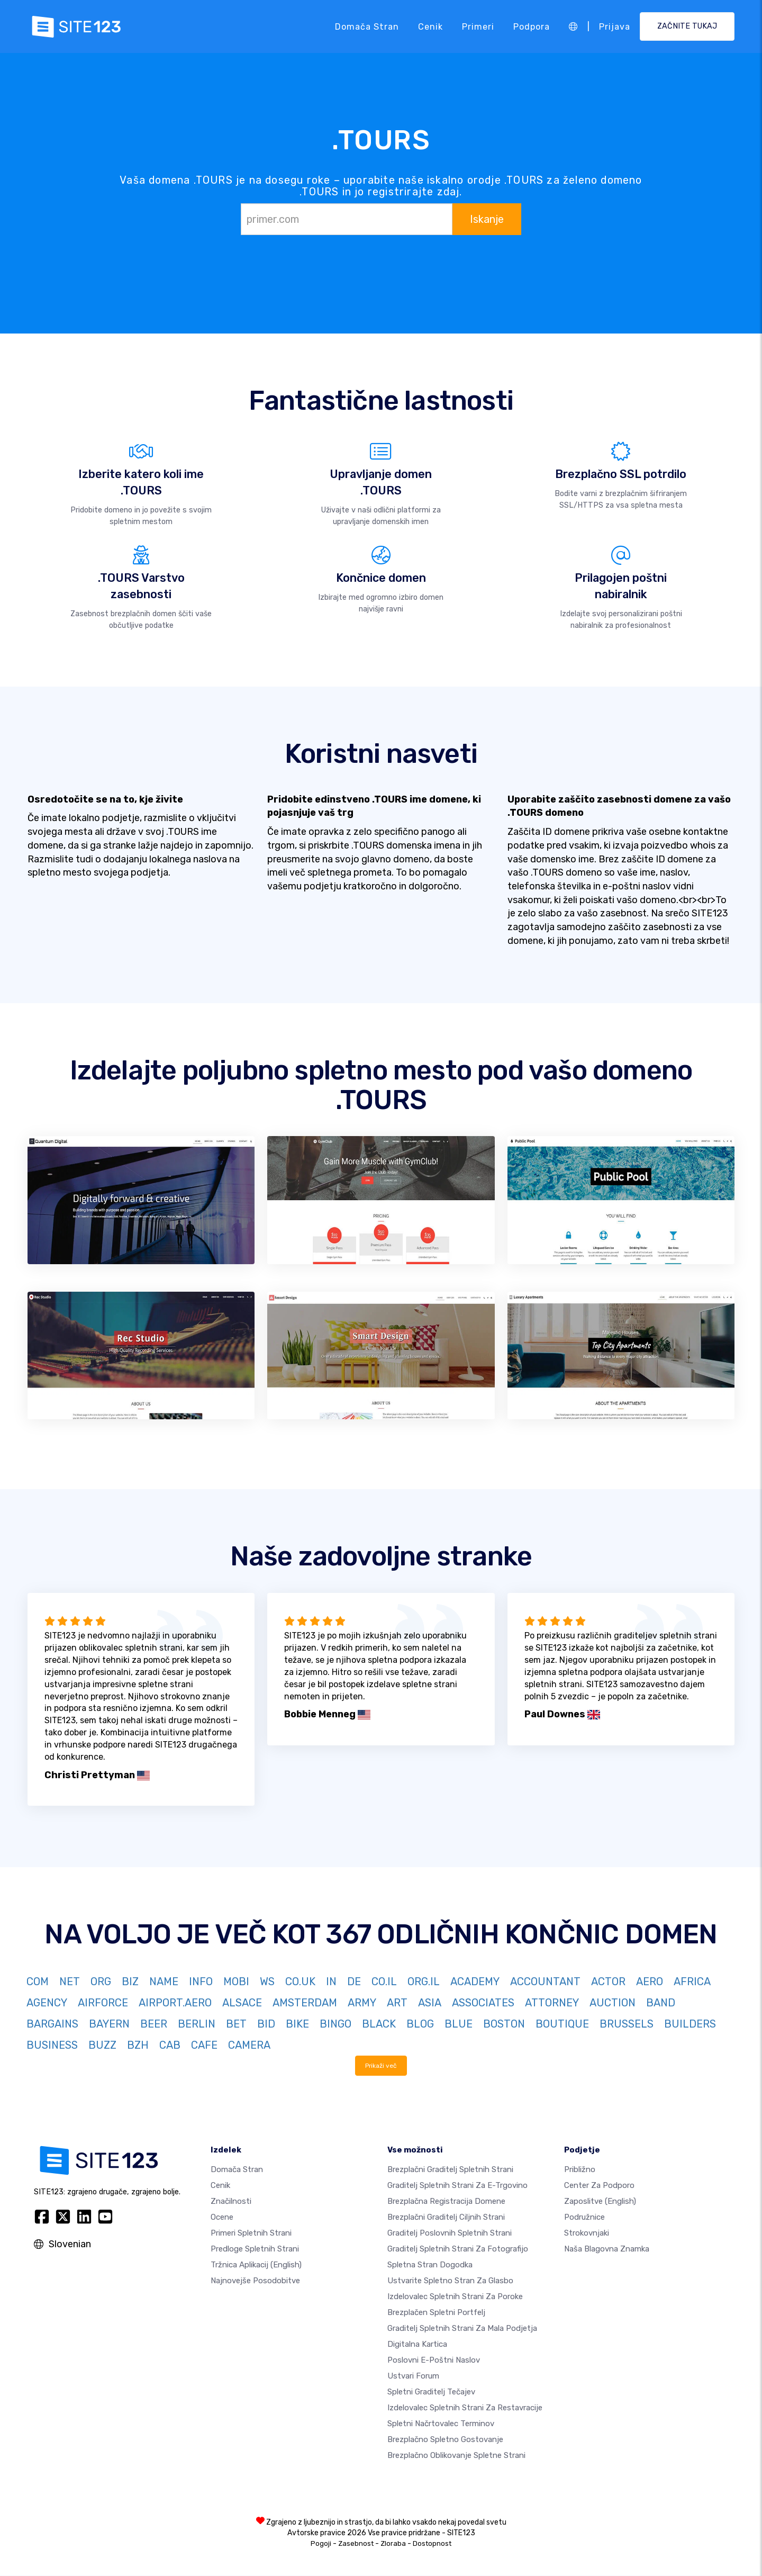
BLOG (420, 2023)
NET (69, 1981)
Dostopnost (432, 2544)
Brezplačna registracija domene (446, 2201)
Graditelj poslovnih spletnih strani (449, 2233)
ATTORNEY (552, 2002)
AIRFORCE (103, 2002)
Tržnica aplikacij (256, 2265)
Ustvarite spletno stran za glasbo (450, 2281)
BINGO (335, 2023)
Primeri (478, 26)
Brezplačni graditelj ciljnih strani (446, 2217)
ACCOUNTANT (545, 1981)
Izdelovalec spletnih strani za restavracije (464, 2408)
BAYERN (109, 2023)
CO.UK (300, 1981)
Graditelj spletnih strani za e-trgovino (457, 2186)
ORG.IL (423, 1981)
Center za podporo (599, 2186)
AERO (649, 1981)
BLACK (379, 2023)
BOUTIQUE (562, 2023)
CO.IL (384, 1981)
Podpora (531, 26)
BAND (660, 2002)
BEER (153, 2023)
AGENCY (46, 2002)
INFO (201, 1981)
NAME (163, 1981)
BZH (138, 2045)
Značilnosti (231, 2201)
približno (579, 2170)
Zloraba (393, 2544)
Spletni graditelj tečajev (431, 2392)
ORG (100, 1981)
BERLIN (196, 2023)
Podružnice (584, 2217)
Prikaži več (381, 2066)
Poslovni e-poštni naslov (433, 2360)
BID (266, 2023)
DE (354, 1981)
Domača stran (367, 26)
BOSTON (504, 2023)
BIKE (297, 2023)
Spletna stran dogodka (430, 2265)
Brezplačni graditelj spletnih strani (450, 2170)
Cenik (430, 26)
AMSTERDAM (305, 2002)
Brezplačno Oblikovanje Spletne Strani (456, 2456)
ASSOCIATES (483, 2002)
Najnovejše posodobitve (255, 2281)
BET (236, 2023)
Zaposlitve (600, 2201)
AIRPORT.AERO (175, 2002)
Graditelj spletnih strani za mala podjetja (462, 2329)
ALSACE (242, 2002)
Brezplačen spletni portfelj (436, 2313)
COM (37, 1981)
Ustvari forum (413, 2376)
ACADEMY (475, 1981)
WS (267, 1981)
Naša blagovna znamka (606, 2249)
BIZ (130, 1981)
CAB (169, 2045)
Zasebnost (356, 2544)
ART (397, 2002)
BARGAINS (52, 2023)
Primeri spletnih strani (251, 2233)
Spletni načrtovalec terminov (440, 2424)
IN (331, 1981)
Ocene (222, 2217)
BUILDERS (690, 2023)
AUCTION (612, 2002)
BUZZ (102, 2045)
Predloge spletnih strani (255, 2249)
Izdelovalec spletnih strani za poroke (455, 2297)
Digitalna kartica (417, 2344)
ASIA (429, 2002)
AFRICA (692, 1981)
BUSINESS (52, 2045)
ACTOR (608, 1981)
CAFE (204, 2045)
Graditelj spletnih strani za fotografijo (457, 2249)
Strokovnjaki (586, 2233)
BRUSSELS (627, 2023)
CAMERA (249, 2045)
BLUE (458, 2023)
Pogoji (321, 2544)
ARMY (362, 2002)
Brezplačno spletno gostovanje (445, 2440)
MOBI (236, 1981)
